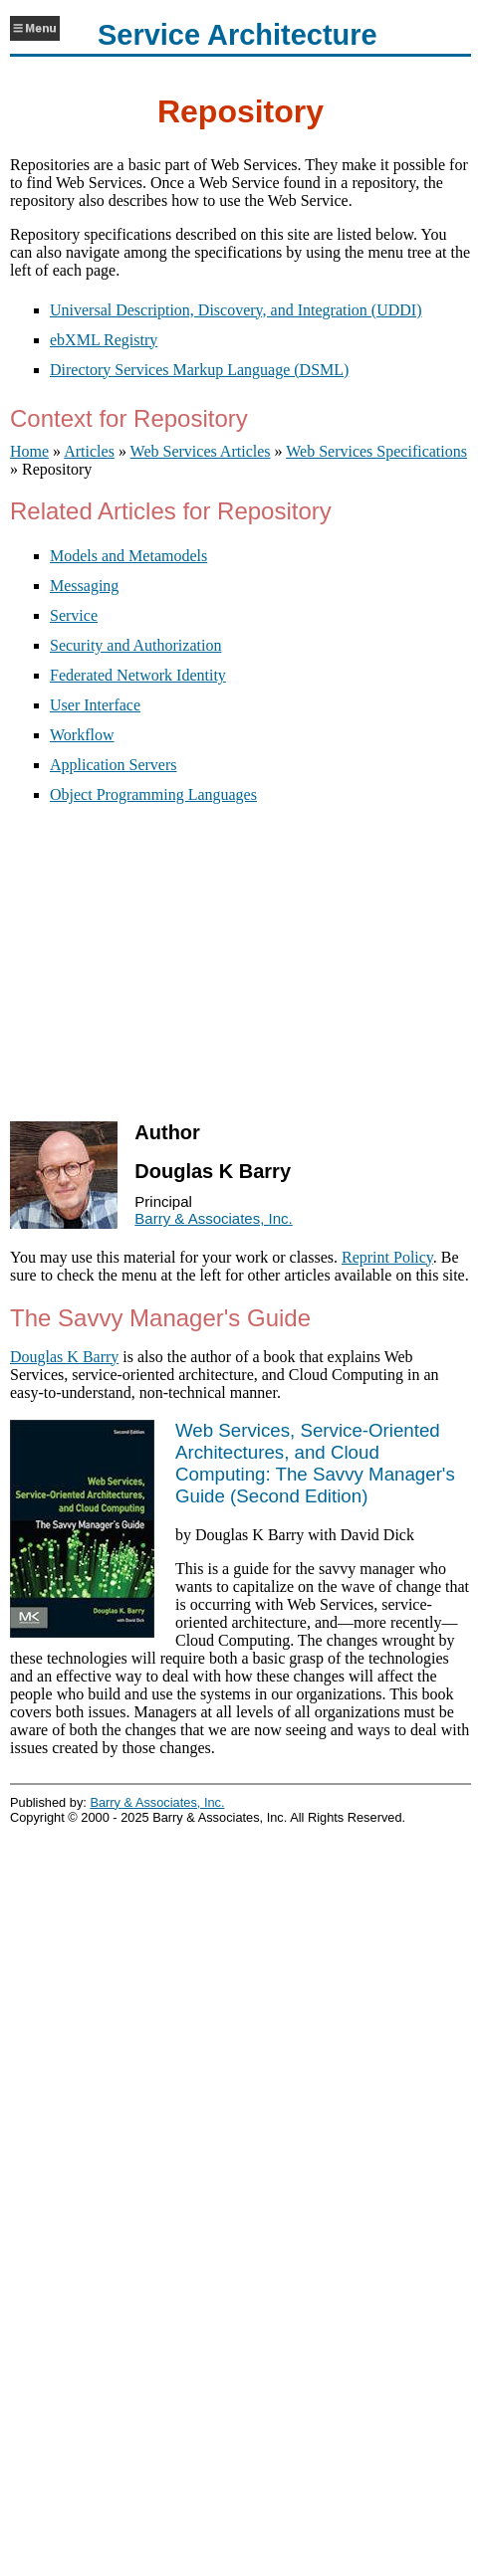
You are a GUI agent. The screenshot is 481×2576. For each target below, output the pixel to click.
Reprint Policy (387, 1257)
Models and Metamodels (128, 555)
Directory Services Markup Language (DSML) (199, 369)
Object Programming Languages (153, 794)
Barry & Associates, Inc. (213, 1218)
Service (74, 615)
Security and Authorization (135, 645)
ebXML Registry (103, 339)
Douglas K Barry (64, 1356)
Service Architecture (237, 35)
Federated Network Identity (138, 675)
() (315, 1463)
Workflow (82, 734)
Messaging (84, 585)
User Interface (95, 704)
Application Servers (113, 764)
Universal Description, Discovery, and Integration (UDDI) (236, 309)
